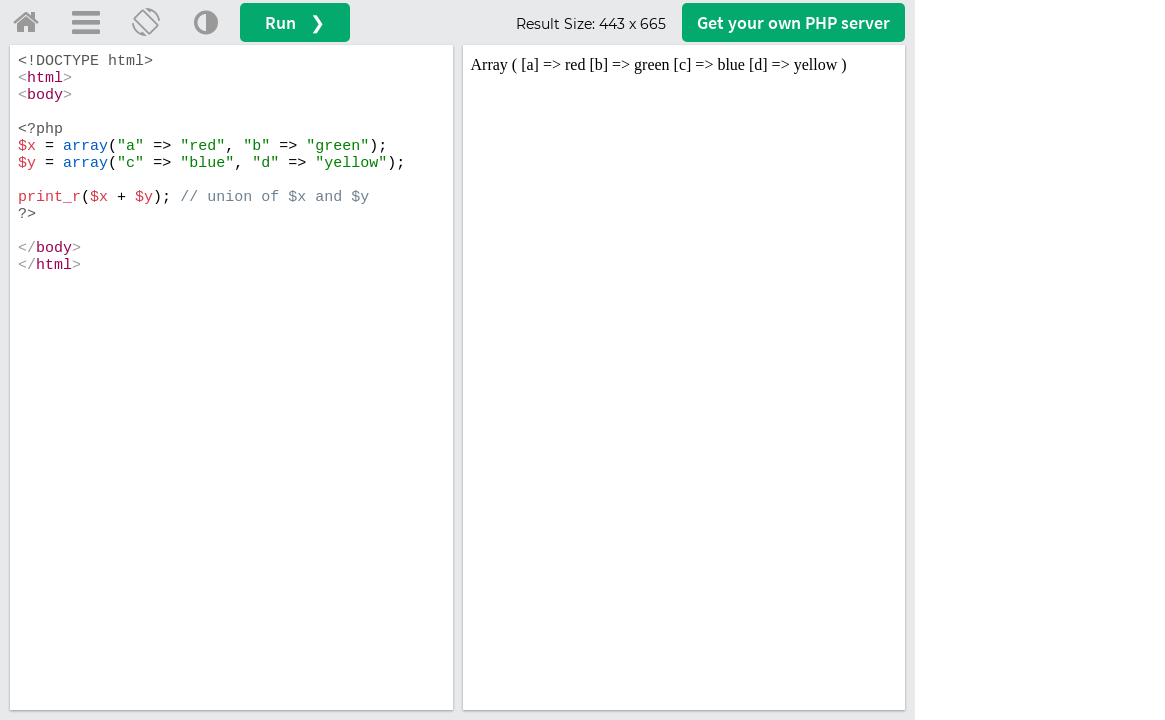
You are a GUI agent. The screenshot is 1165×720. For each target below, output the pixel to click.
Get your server (793, 22)
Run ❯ (295, 22)
